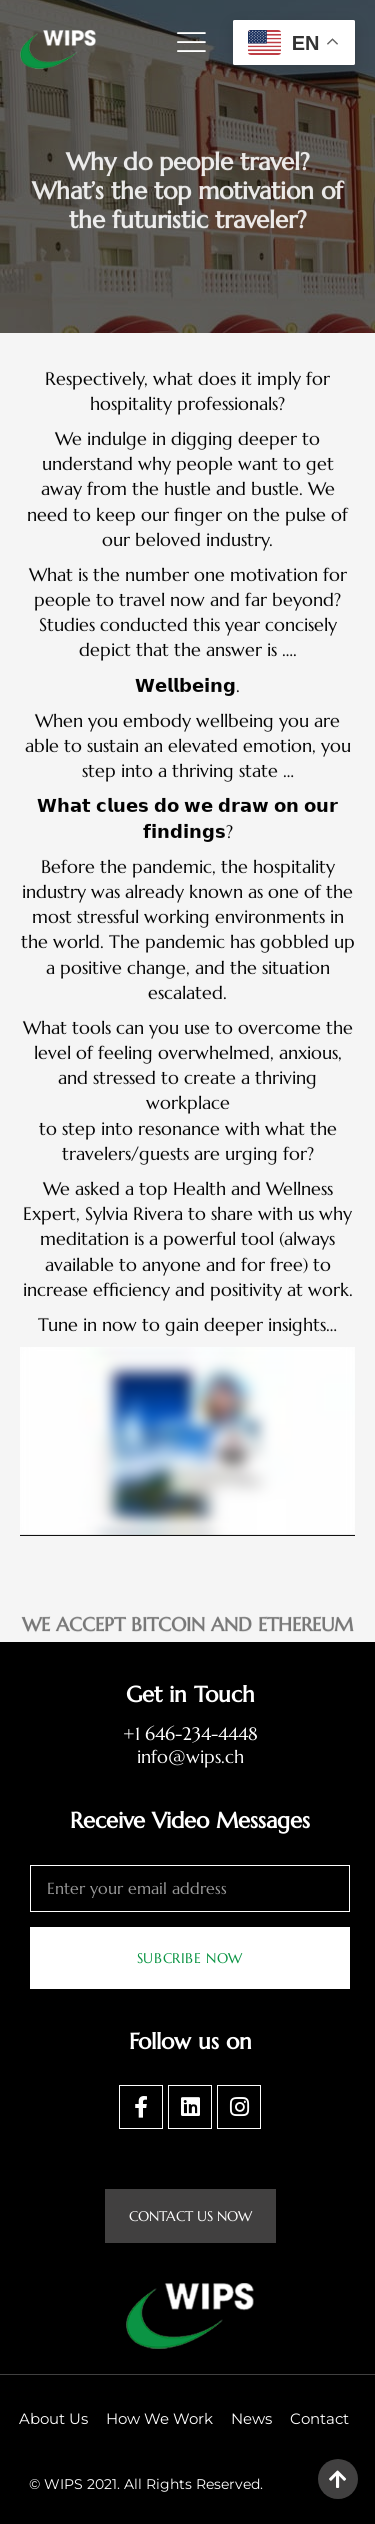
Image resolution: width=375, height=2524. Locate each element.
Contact (319, 2418)
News (251, 2418)
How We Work (159, 2418)
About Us (53, 2418)
